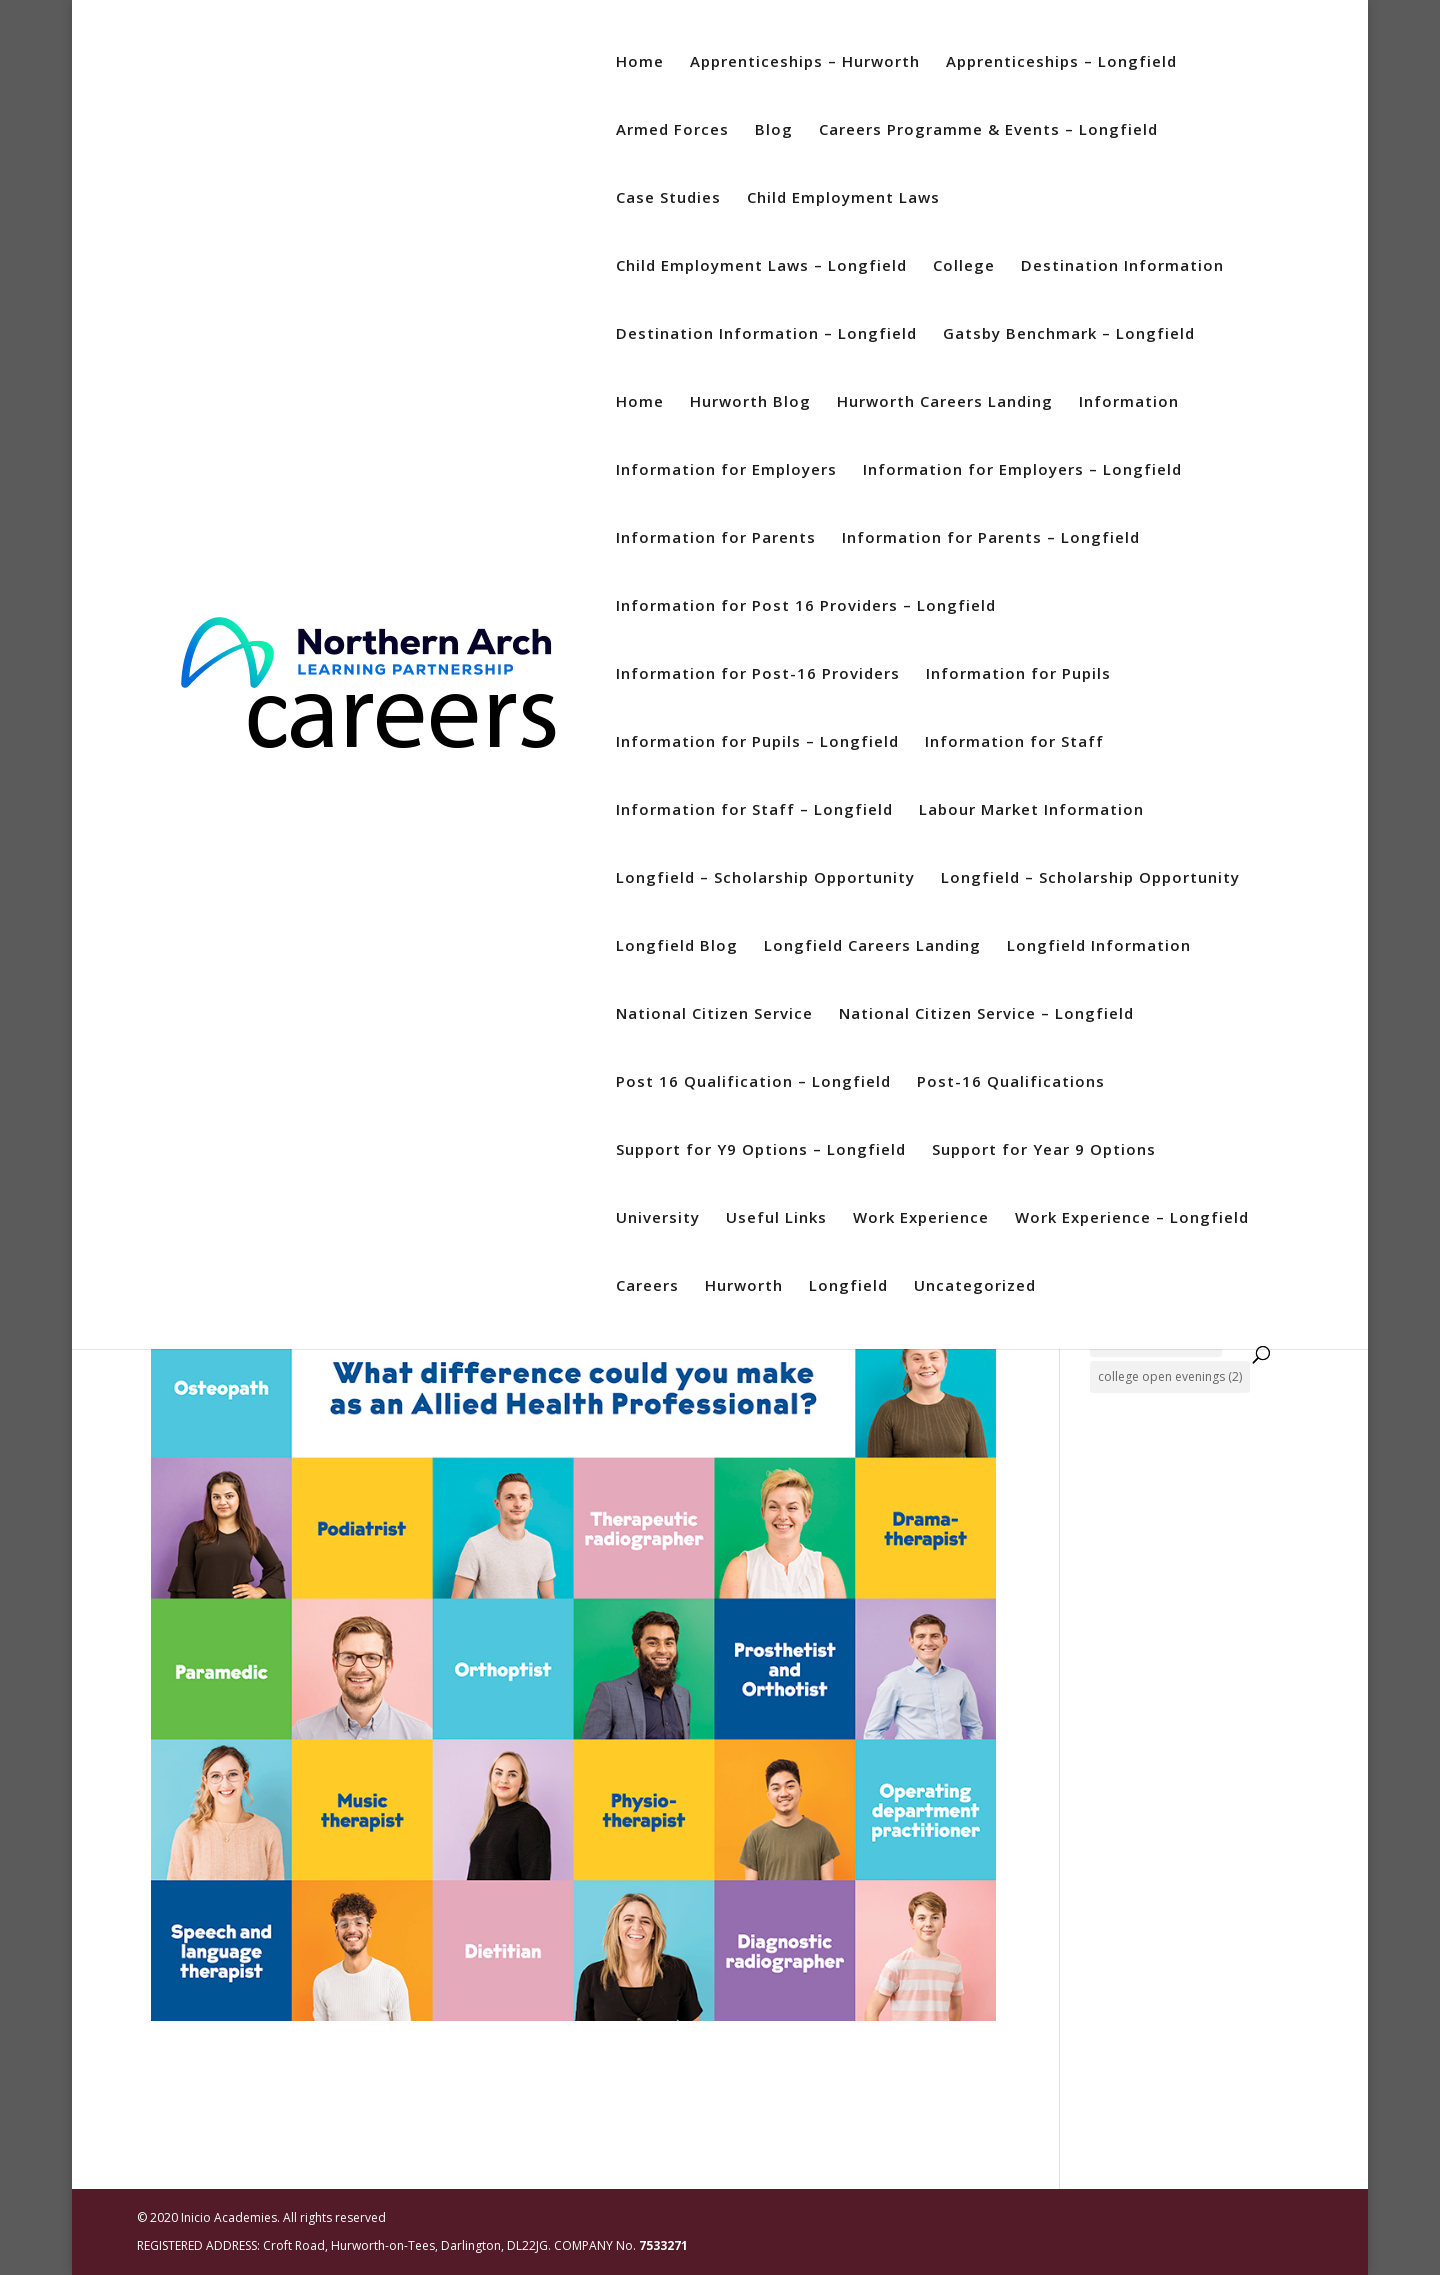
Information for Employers (726, 470)
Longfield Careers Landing (872, 946)
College (964, 266)
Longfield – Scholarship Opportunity (765, 878)
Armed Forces (672, 130)
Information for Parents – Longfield (991, 538)
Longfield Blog (677, 946)
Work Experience (921, 1218)
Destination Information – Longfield (766, 334)
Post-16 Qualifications (1011, 1082)
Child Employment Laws (843, 198)
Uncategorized (975, 1286)
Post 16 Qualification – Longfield (753, 1082)
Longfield (848, 1286)
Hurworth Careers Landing (945, 402)
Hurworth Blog (750, 402)
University (658, 1218)
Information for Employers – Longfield (1022, 470)
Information (1129, 402)
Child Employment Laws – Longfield (761, 266)
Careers (647, 1286)
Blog (774, 130)
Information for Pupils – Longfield (757, 742)
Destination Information (1122, 266)
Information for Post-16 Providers (758, 674)
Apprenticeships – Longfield (1061, 62)
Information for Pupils (1018, 674)
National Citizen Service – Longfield (986, 1014)
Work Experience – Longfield (1132, 1218)
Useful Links (776, 1218)
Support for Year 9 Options (1044, 1150)
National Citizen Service (714, 1014)
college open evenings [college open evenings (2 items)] (1170, 1376)
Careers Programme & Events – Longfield (988, 130)
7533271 (663, 2245)
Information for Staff (1014, 742)
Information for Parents (716, 538)
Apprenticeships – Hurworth (805, 62)
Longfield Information (1099, 946)
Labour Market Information (1031, 810)
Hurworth (744, 1286)
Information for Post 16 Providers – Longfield (806, 606)
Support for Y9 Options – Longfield (761, 1150)
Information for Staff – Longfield (754, 810)
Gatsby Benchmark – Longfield (1069, 334)
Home (640, 62)
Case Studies (668, 198)
